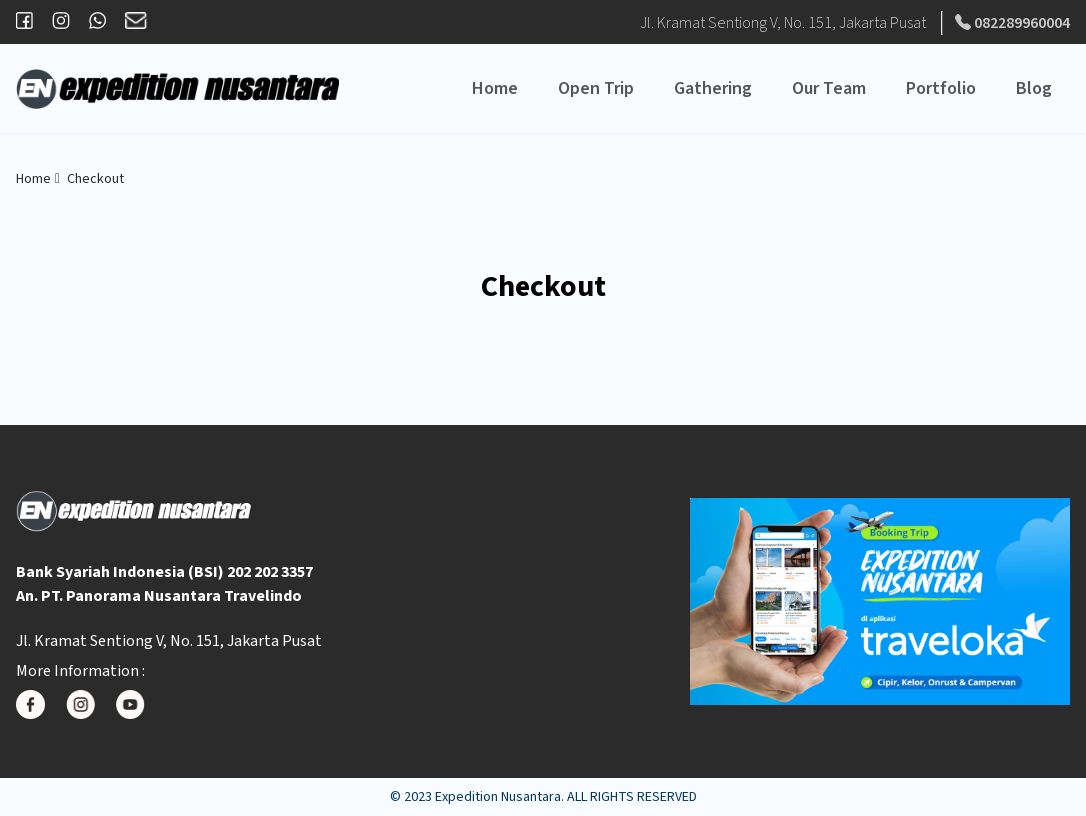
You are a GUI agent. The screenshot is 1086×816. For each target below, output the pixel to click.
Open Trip (596, 88)
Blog (1034, 88)
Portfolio (941, 88)
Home (495, 88)
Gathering (713, 88)
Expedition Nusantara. (499, 797)
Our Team (829, 88)
